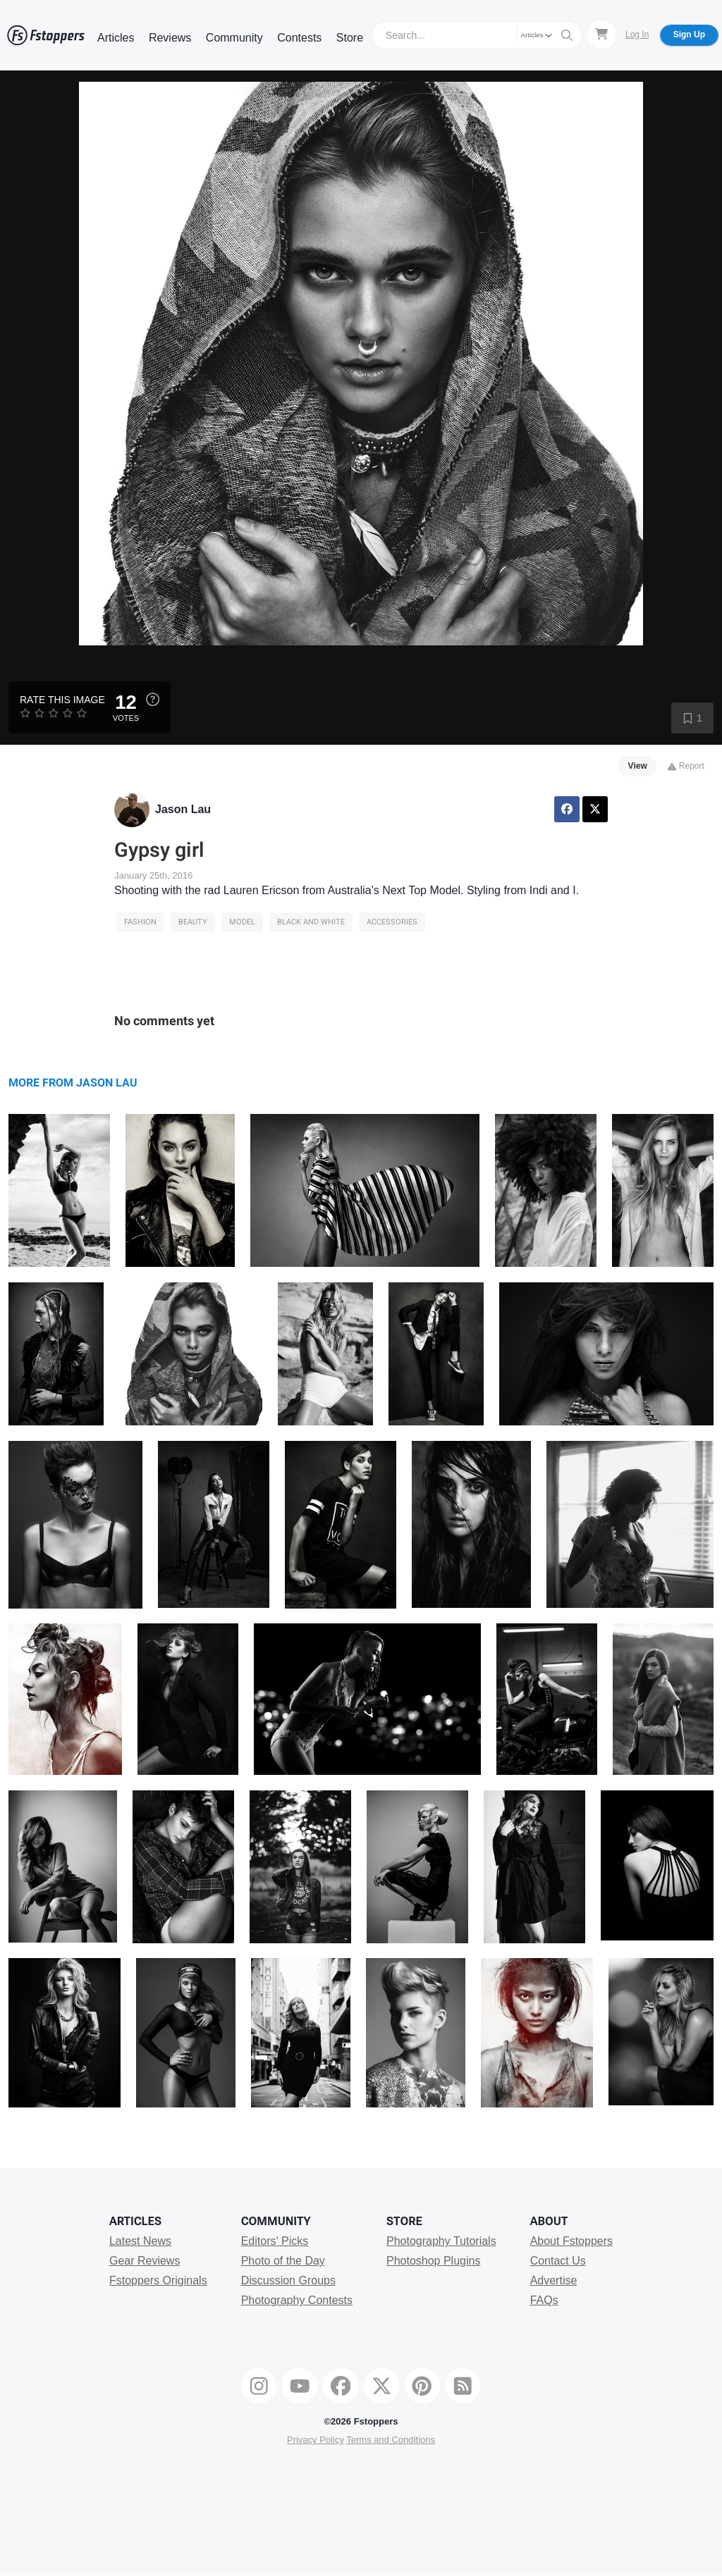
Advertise (553, 2280)
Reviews (170, 38)
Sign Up (689, 34)
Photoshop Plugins (433, 2261)
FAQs (544, 2300)
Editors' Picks (275, 2241)
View (637, 766)
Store (349, 38)
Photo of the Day (283, 2261)
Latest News (140, 2241)
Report (686, 766)
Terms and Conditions (390, 2439)
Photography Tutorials (441, 2241)
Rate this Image (62, 699)
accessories (392, 922)
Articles (115, 38)
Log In (637, 34)
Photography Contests (297, 2300)
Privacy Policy (315, 2439)
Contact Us (558, 2261)
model (242, 922)
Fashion (140, 922)
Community (234, 38)
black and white (311, 922)
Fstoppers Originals (158, 2280)
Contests (299, 38)
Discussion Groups (288, 2280)
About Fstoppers (571, 2241)
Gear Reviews (144, 2261)
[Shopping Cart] (601, 34)
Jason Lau (183, 809)
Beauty (192, 922)
